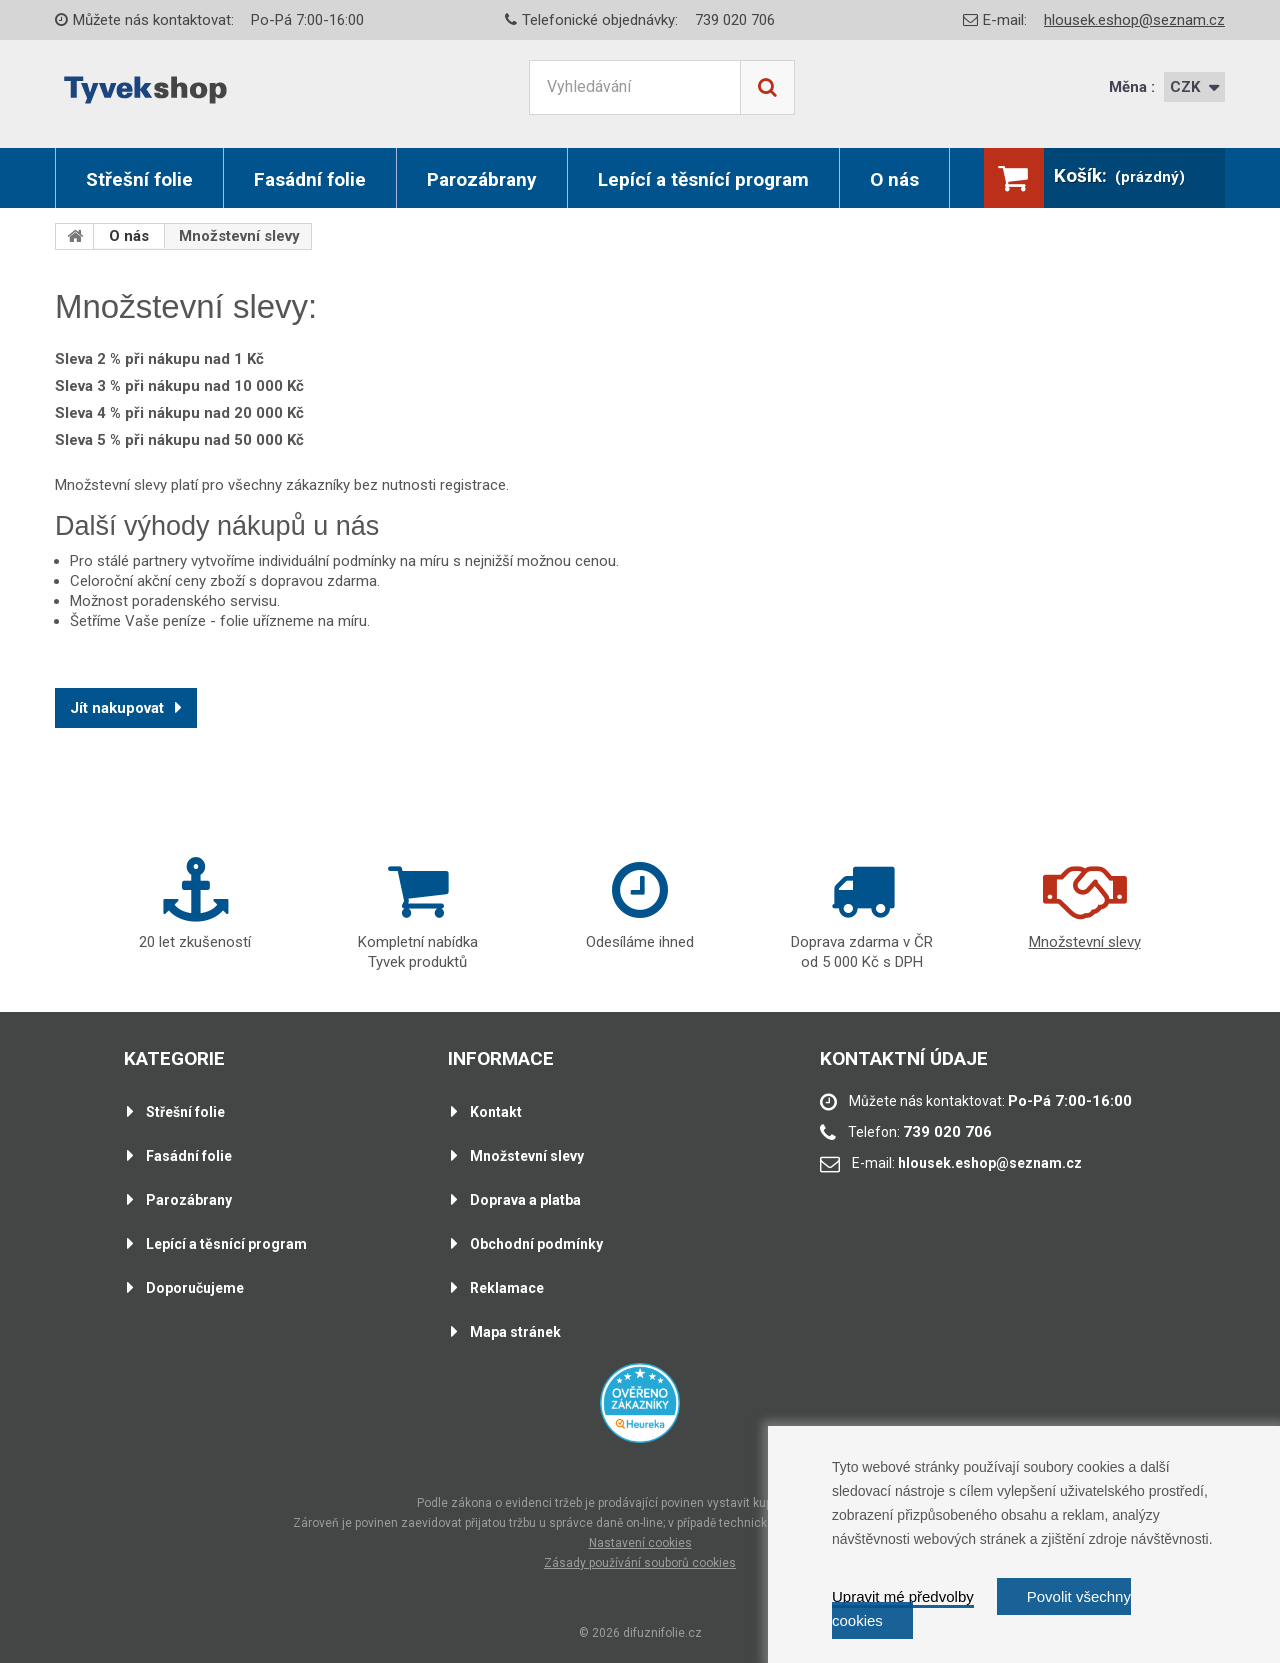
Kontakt (496, 1112)
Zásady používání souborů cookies (640, 1563)
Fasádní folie (310, 179)
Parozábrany (482, 179)
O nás (894, 179)
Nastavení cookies (640, 1543)
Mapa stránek (515, 1332)
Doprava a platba (525, 1200)
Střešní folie (139, 179)
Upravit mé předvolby (903, 1596)
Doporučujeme (195, 1288)
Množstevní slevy (527, 1156)
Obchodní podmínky (536, 1244)
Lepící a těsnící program (703, 179)
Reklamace (507, 1288)
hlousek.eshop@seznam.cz (1134, 20)
